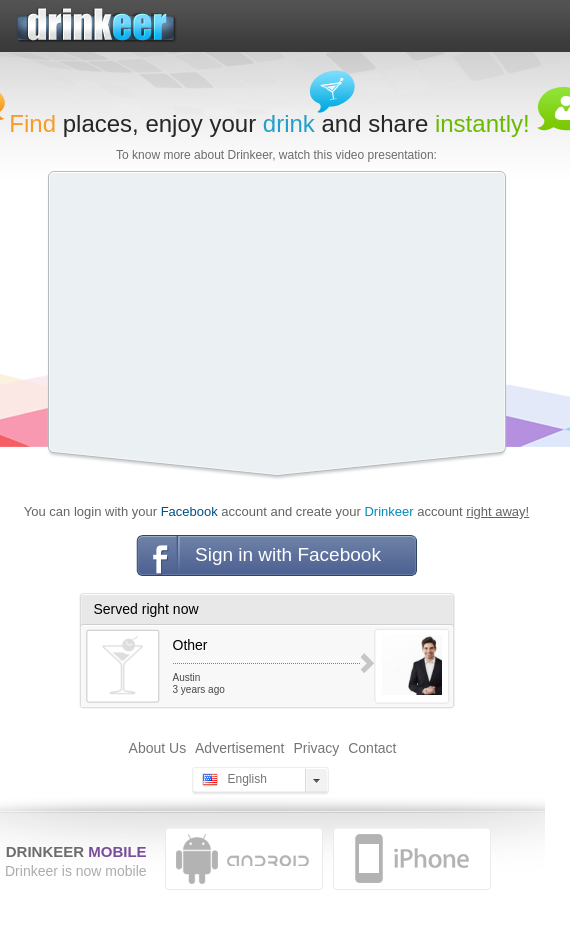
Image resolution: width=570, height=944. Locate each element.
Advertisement (239, 748)
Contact (372, 748)
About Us (158, 748)
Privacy (316, 748)
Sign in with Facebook (288, 554)
